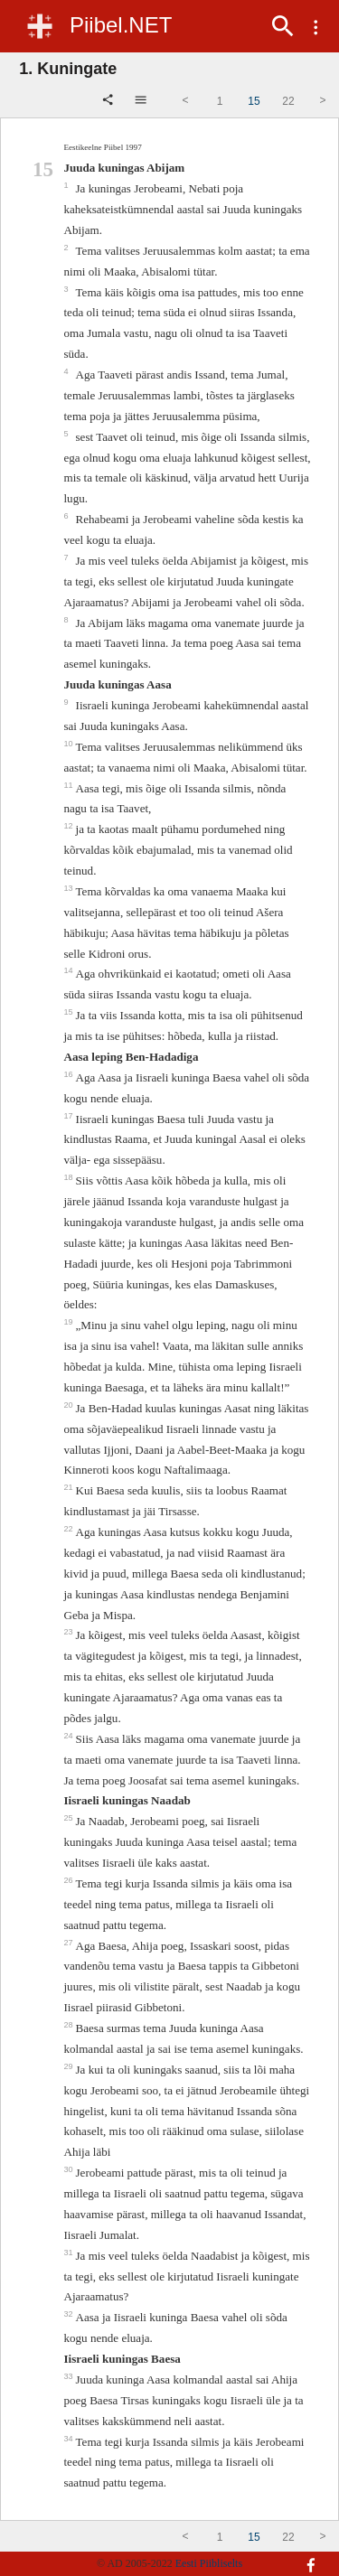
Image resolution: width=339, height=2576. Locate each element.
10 (69, 743)
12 (69, 825)
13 (69, 888)
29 (69, 2066)
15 (69, 1011)
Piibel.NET (121, 25)
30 (69, 2169)
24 (69, 1735)
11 (69, 785)
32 (69, 2313)
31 (69, 2252)
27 (69, 1942)
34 (69, 2438)
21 (69, 1487)
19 (69, 1321)
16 (69, 1074)
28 (69, 2024)
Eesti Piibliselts (208, 2563)
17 (69, 1115)
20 (69, 1405)
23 (69, 1631)
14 (69, 970)
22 (69, 1528)
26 (69, 1880)
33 (69, 2376)
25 (69, 1817)
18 (69, 1177)
